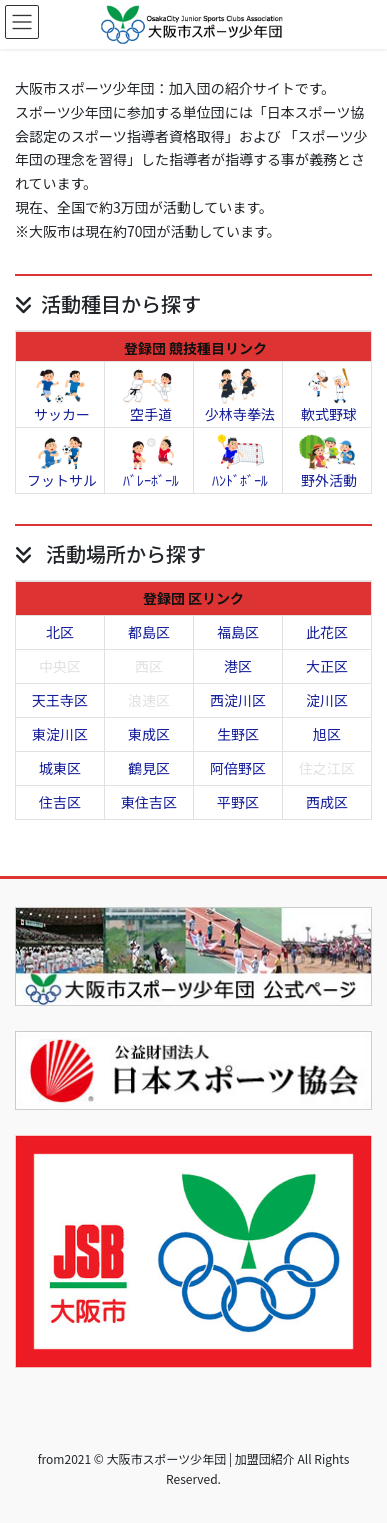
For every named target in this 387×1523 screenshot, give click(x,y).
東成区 (149, 734)
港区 (238, 666)
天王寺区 (60, 700)
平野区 (238, 802)
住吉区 (60, 802)
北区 (60, 632)
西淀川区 (238, 700)
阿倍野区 (238, 768)
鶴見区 (149, 768)
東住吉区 (149, 802)
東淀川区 (60, 734)
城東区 (60, 768)
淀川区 (327, 700)
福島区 (238, 632)
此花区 (327, 632)
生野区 (238, 734)
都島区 (149, 632)
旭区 (327, 734)
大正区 (327, 666)
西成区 (327, 802)
